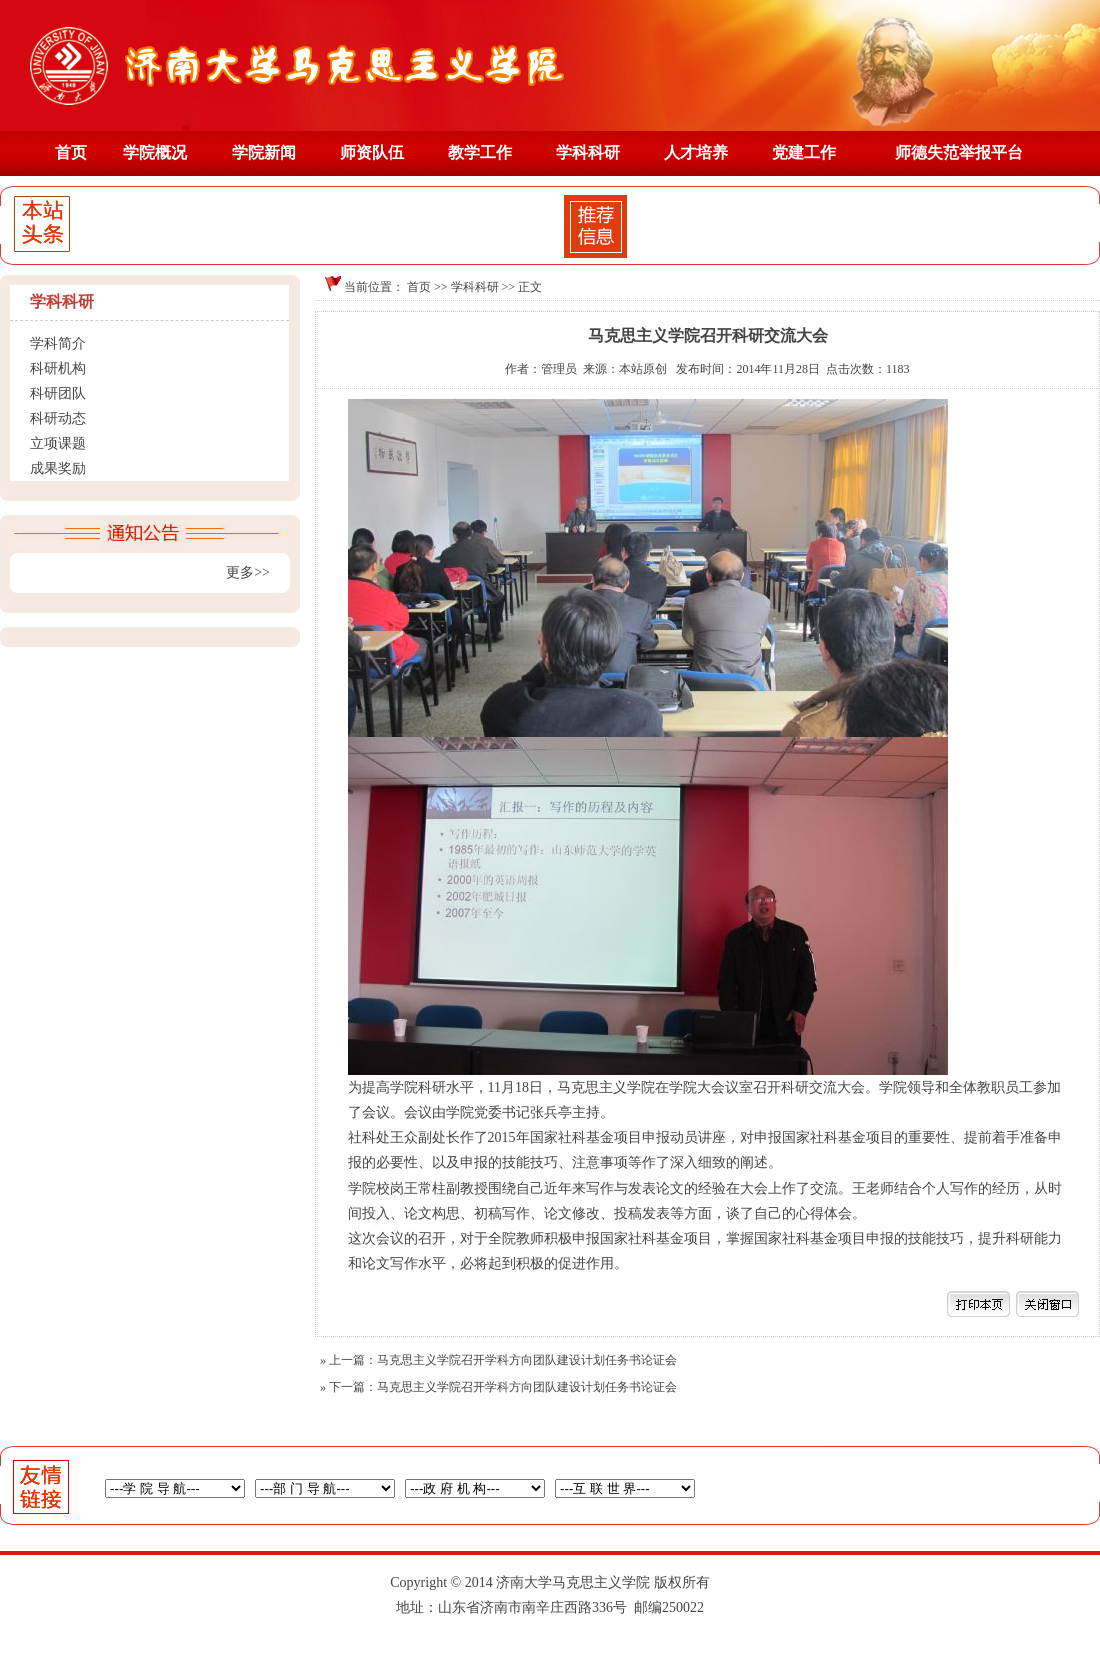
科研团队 (58, 393)
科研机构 (58, 368)
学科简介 (58, 343)
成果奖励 (58, 468)
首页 (71, 152)
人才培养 (696, 152)
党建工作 (804, 152)
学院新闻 (264, 152)
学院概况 (155, 152)
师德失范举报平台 (959, 152)
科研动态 (58, 418)
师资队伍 (372, 152)
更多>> (248, 572)
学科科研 (588, 152)
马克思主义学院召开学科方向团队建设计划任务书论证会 (527, 1360)
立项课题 (58, 443)
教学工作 (480, 152)
